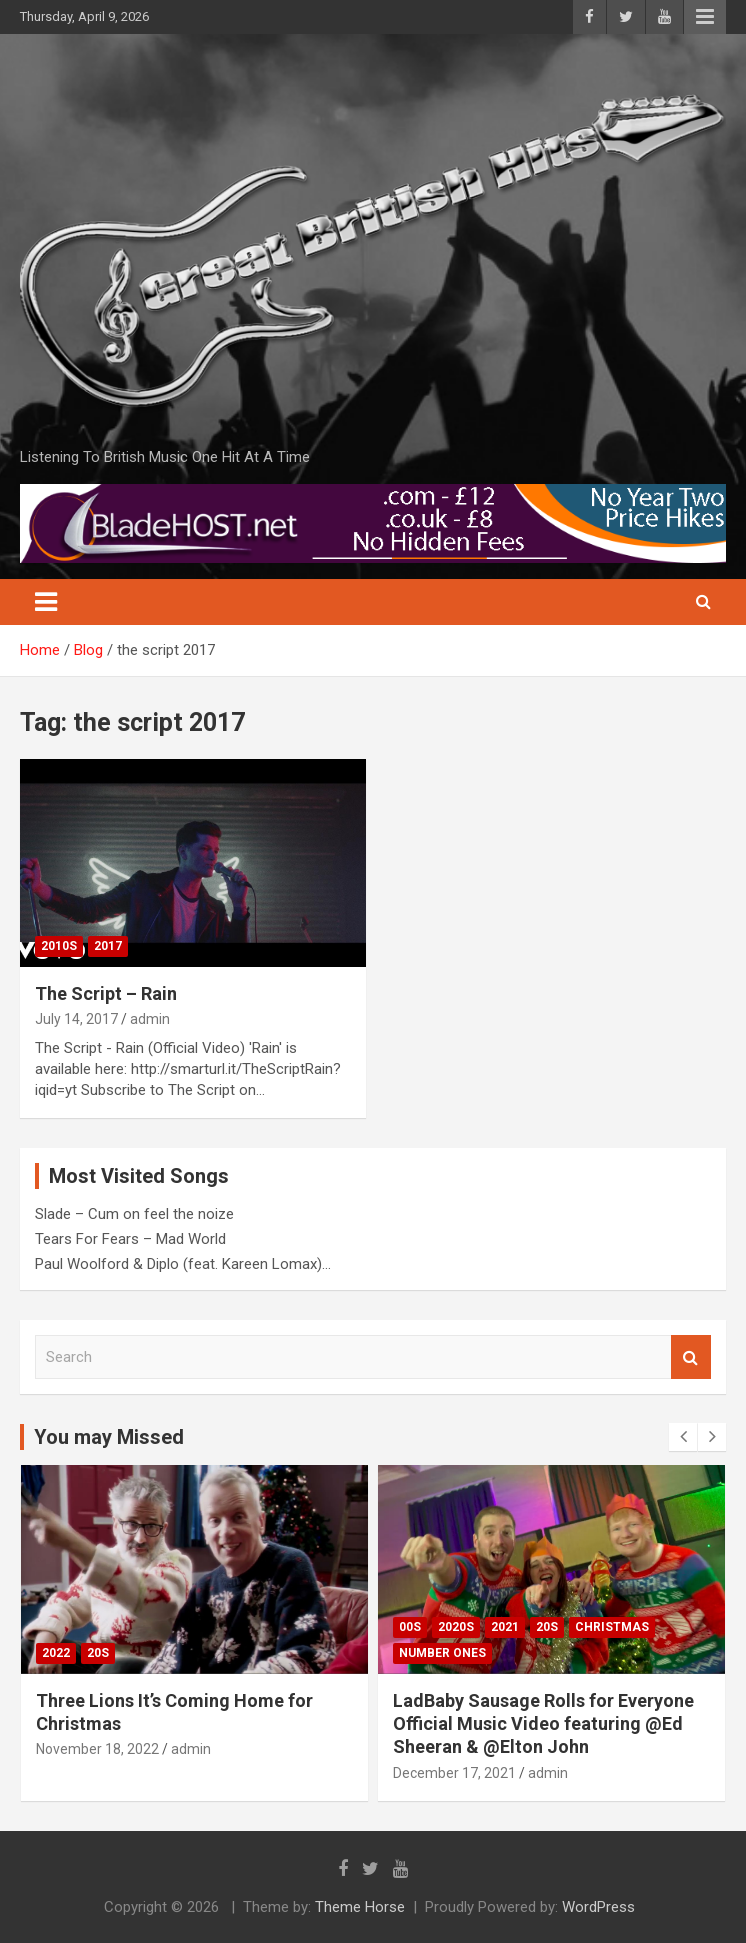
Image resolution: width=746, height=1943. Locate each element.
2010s (59, 946)
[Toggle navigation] (46, 602)
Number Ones (442, 1653)
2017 (108, 946)
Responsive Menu (705, 17)
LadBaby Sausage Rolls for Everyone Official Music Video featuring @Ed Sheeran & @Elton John (543, 1724)
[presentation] (683, 1437)
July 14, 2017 (76, 1019)
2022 (56, 1653)
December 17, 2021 (454, 1773)
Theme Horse (360, 1907)
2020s (456, 1627)
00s (410, 1627)
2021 (505, 1627)
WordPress (598, 1907)
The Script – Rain (106, 993)
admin (150, 1019)
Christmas (612, 1627)
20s (98, 1653)
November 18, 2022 (97, 1749)
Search (691, 1357)
